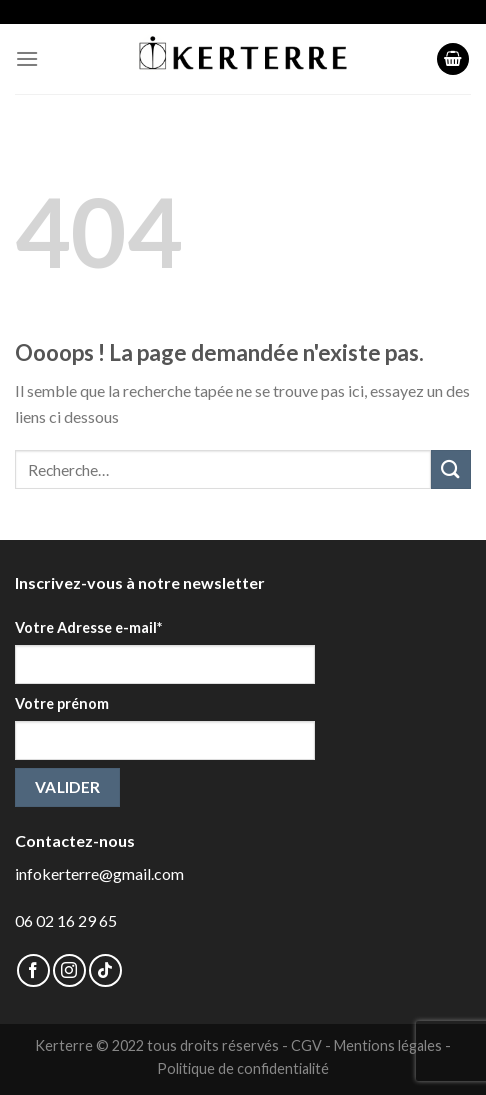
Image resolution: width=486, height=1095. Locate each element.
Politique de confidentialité (243, 1068)
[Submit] (451, 469)
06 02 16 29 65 (66, 920)
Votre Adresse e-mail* (88, 627)
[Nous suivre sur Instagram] (69, 970)
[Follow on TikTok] (105, 970)
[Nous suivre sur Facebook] (33, 970)
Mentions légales (388, 1045)
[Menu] (27, 58)
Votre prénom (62, 703)
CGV (306, 1045)
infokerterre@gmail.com (99, 873)
